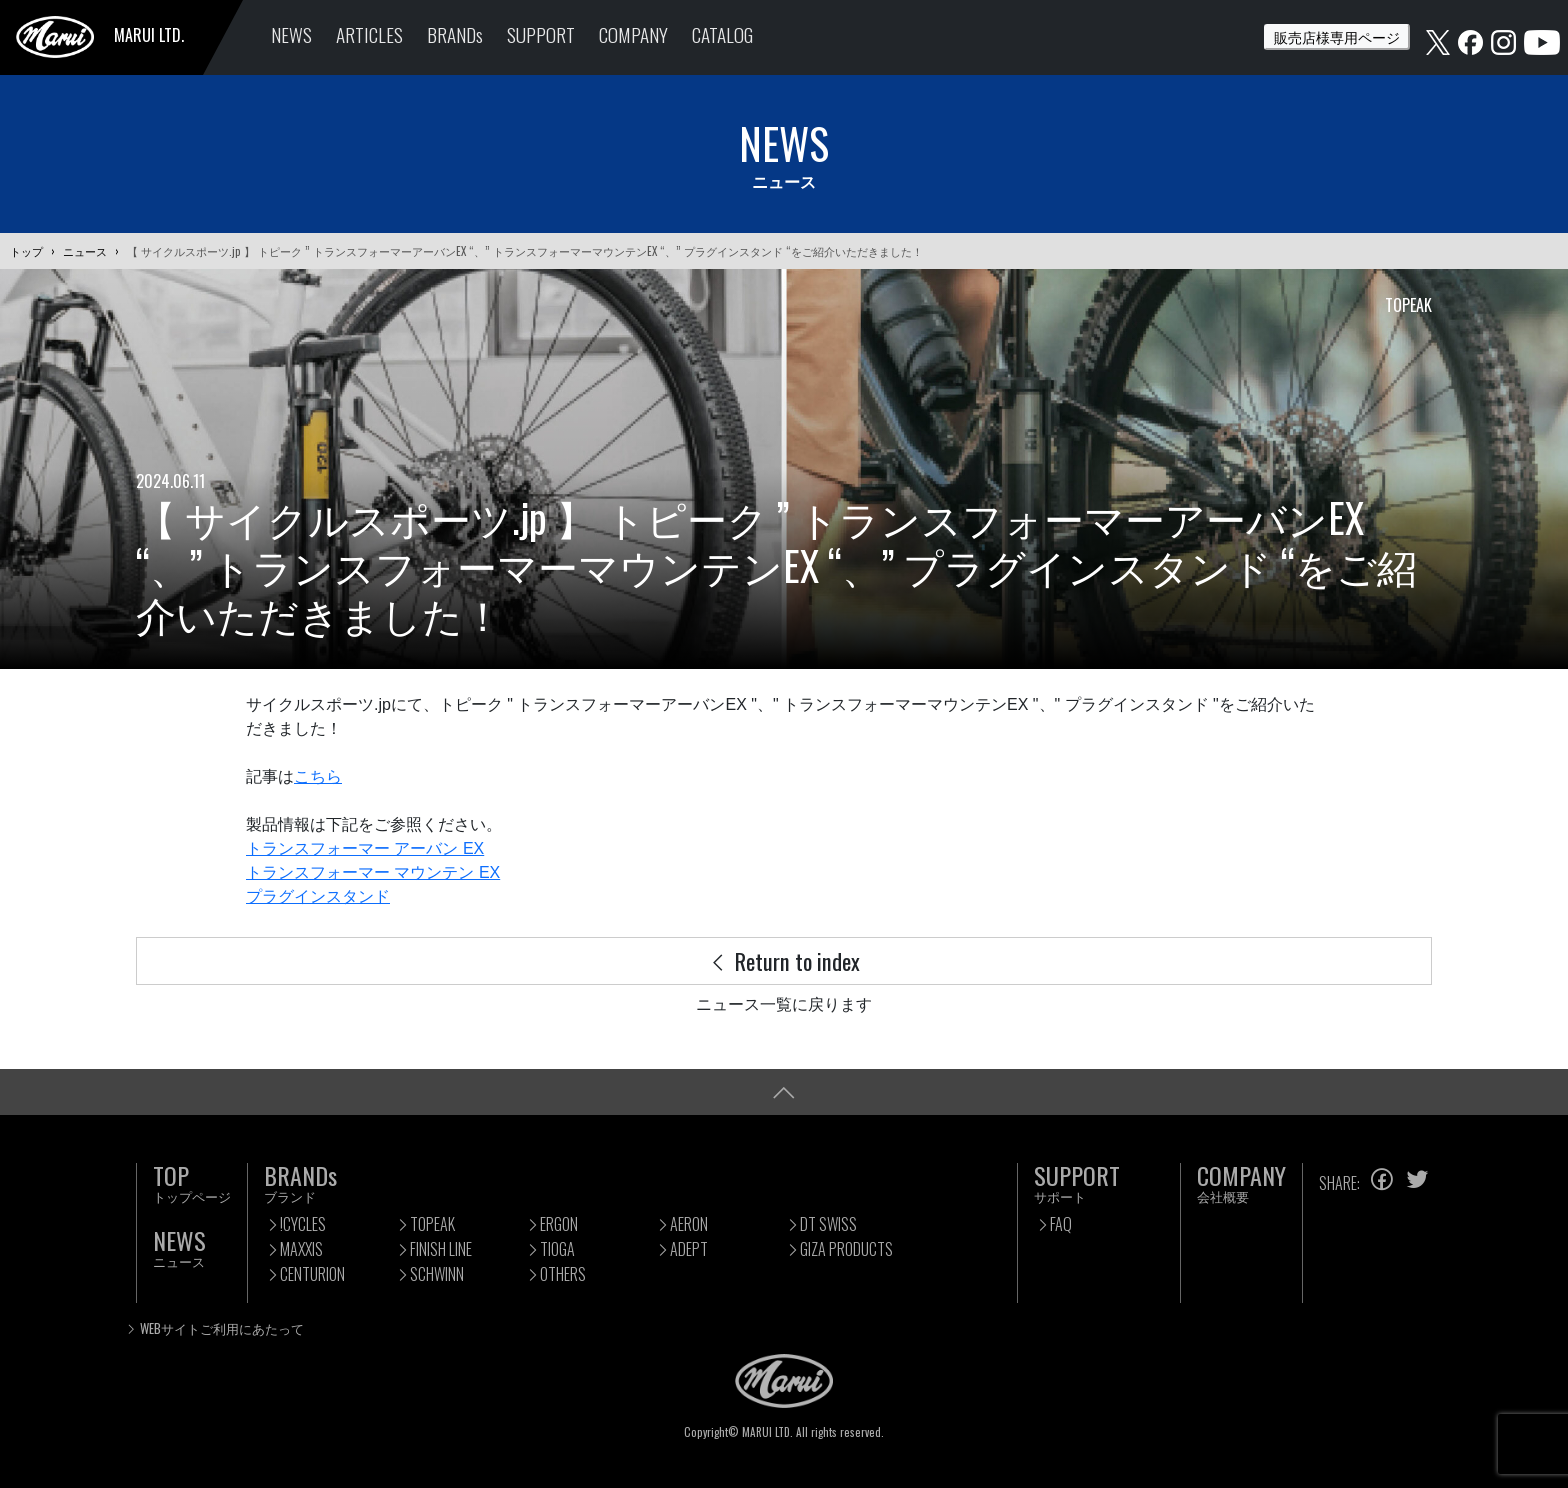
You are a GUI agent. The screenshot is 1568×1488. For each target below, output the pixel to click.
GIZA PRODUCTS (846, 1249)
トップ (26, 251)
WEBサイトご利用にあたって (222, 1328)
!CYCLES (303, 1224)
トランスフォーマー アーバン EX (365, 848)
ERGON (559, 1224)
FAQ (1061, 1224)
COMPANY (633, 34)
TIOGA (557, 1249)
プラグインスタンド (318, 896)
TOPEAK (432, 1224)
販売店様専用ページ (1337, 36)
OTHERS (563, 1274)
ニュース (85, 251)
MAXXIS (301, 1249)
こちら (318, 776)
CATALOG (722, 34)
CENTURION (312, 1274)
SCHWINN (437, 1274)
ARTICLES (369, 34)
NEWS (291, 34)
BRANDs (455, 34)
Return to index (784, 960)
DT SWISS (828, 1224)
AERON (689, 1224)
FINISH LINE (441, 1249)
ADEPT (689, 1249)
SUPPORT (541, 34)
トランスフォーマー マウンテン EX (373, 872)
